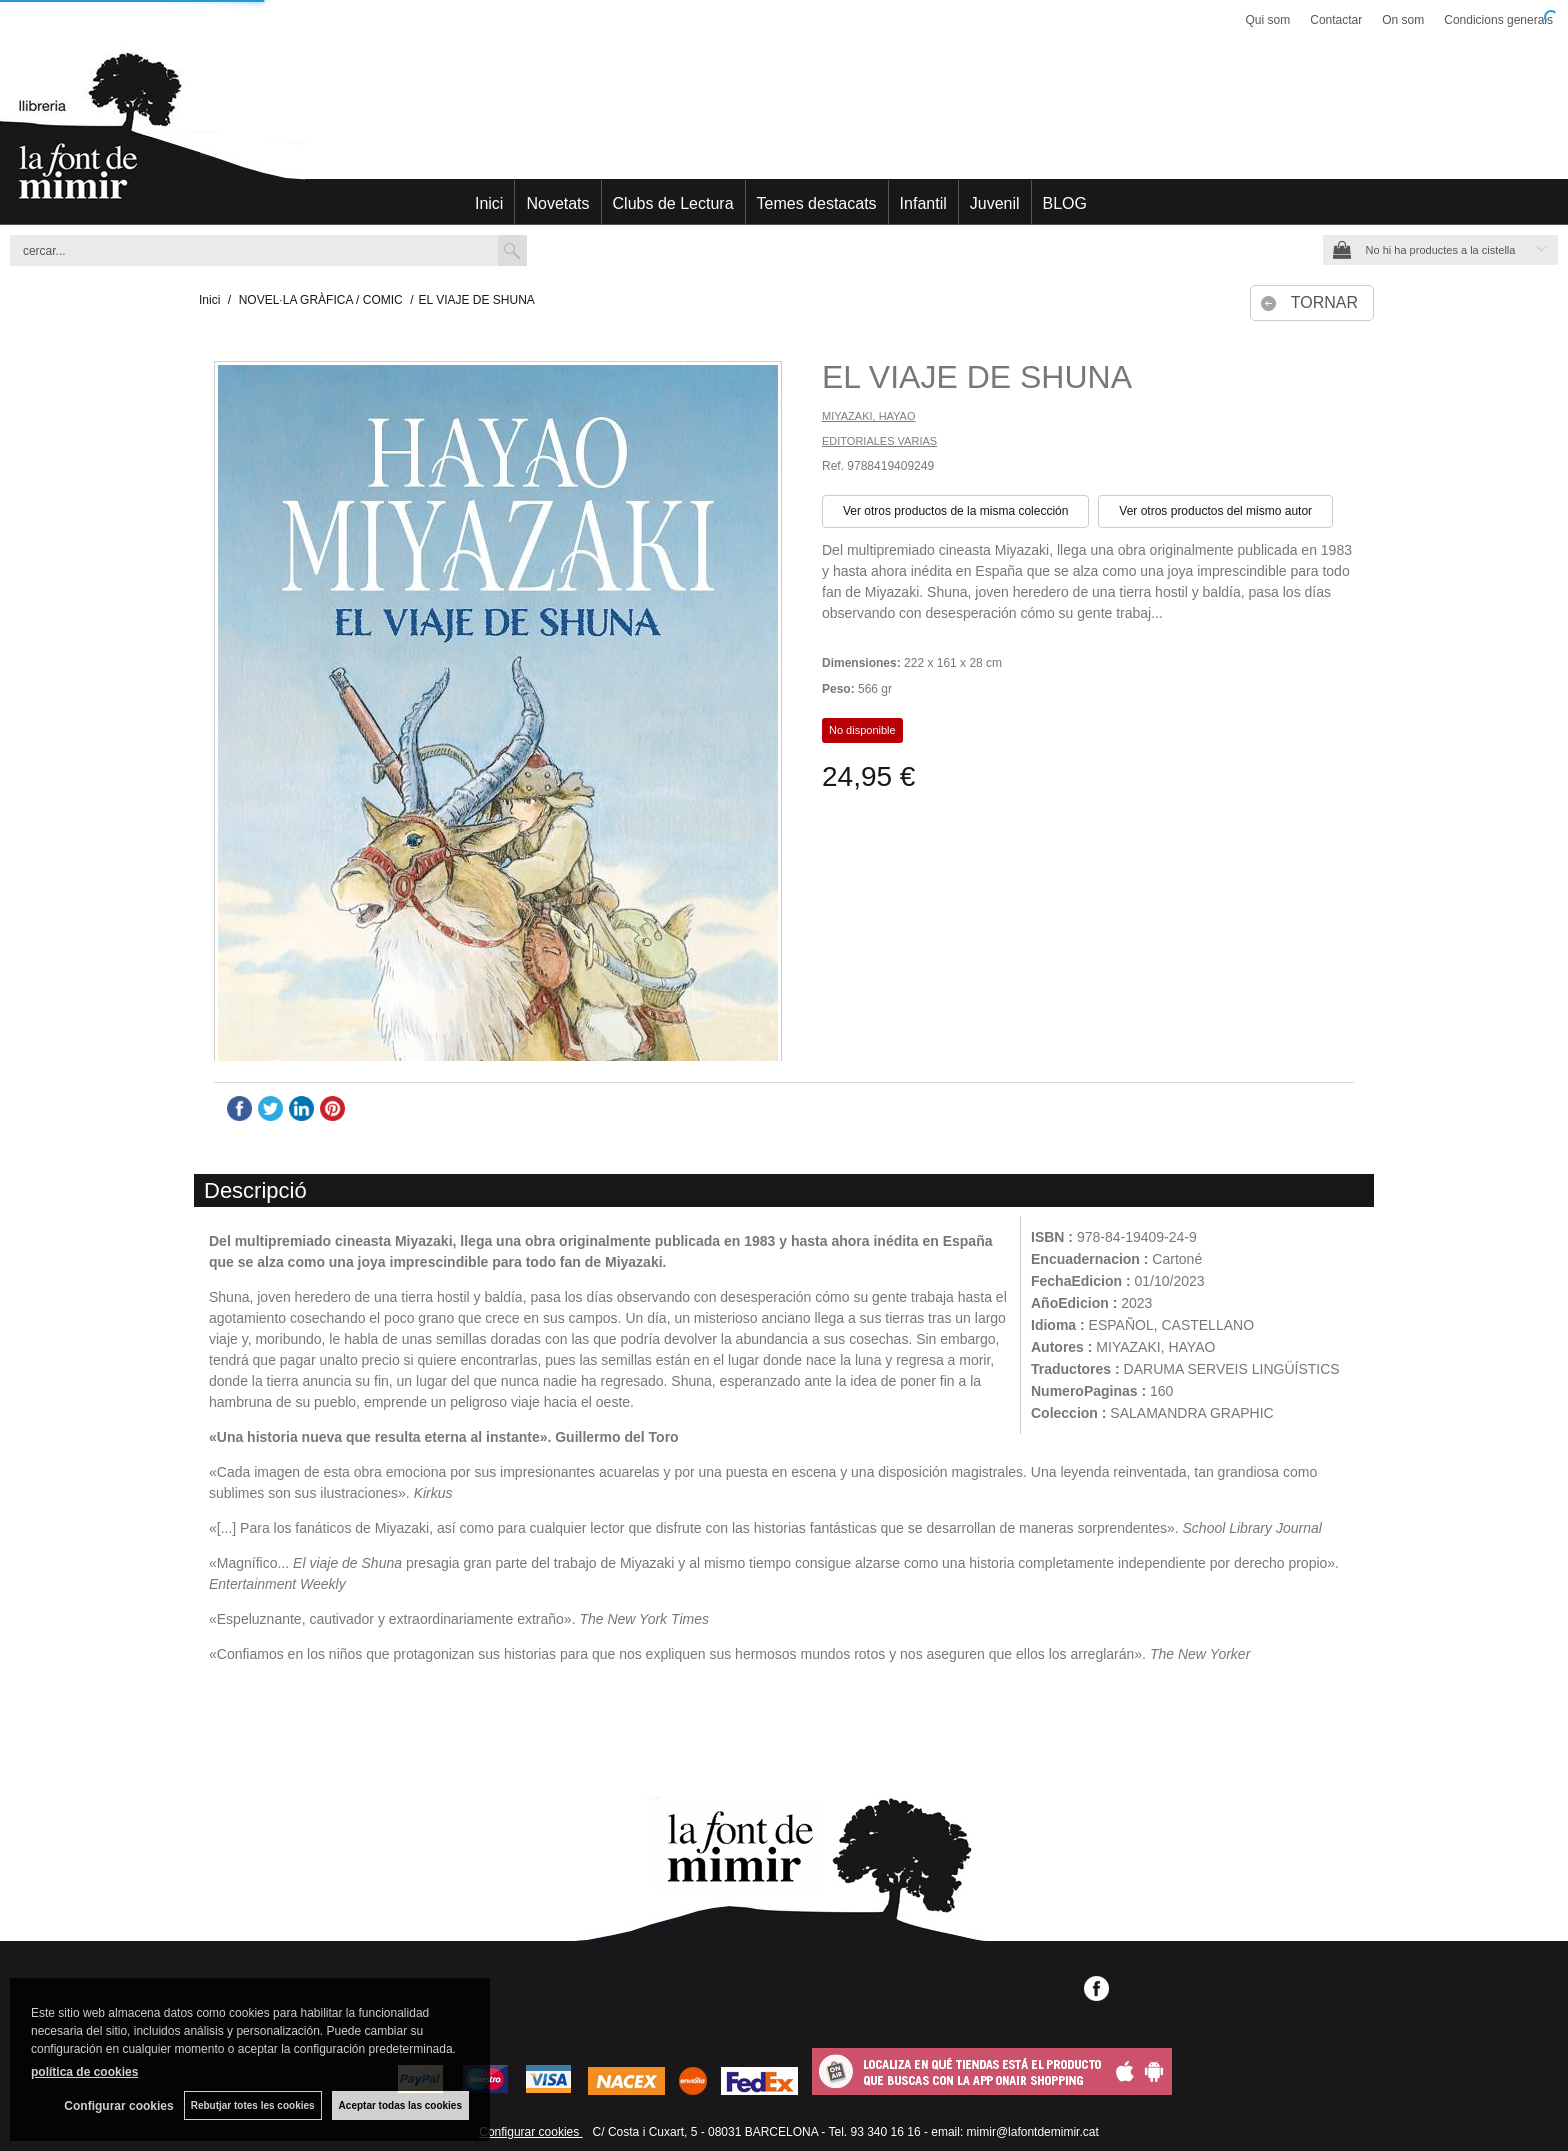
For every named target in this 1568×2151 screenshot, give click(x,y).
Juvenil (995, 203)
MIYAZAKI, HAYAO (869, 416)
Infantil (923, 203)
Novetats (557, 203)
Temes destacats (817, 203)
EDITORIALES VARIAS (879, 441)
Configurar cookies (530, 2132)
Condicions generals (1498, 20)
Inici (489, 203)
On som (1403, 20)
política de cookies (84, 2072)
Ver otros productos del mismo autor (1215, 511)
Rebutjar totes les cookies (253, 2105)
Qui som (1268, 20)
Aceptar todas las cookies (400, 2105)
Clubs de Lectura (673, 203)
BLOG (1065, 203)
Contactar (1336, 20)
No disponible (862, 730)
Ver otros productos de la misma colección (955, 511)
